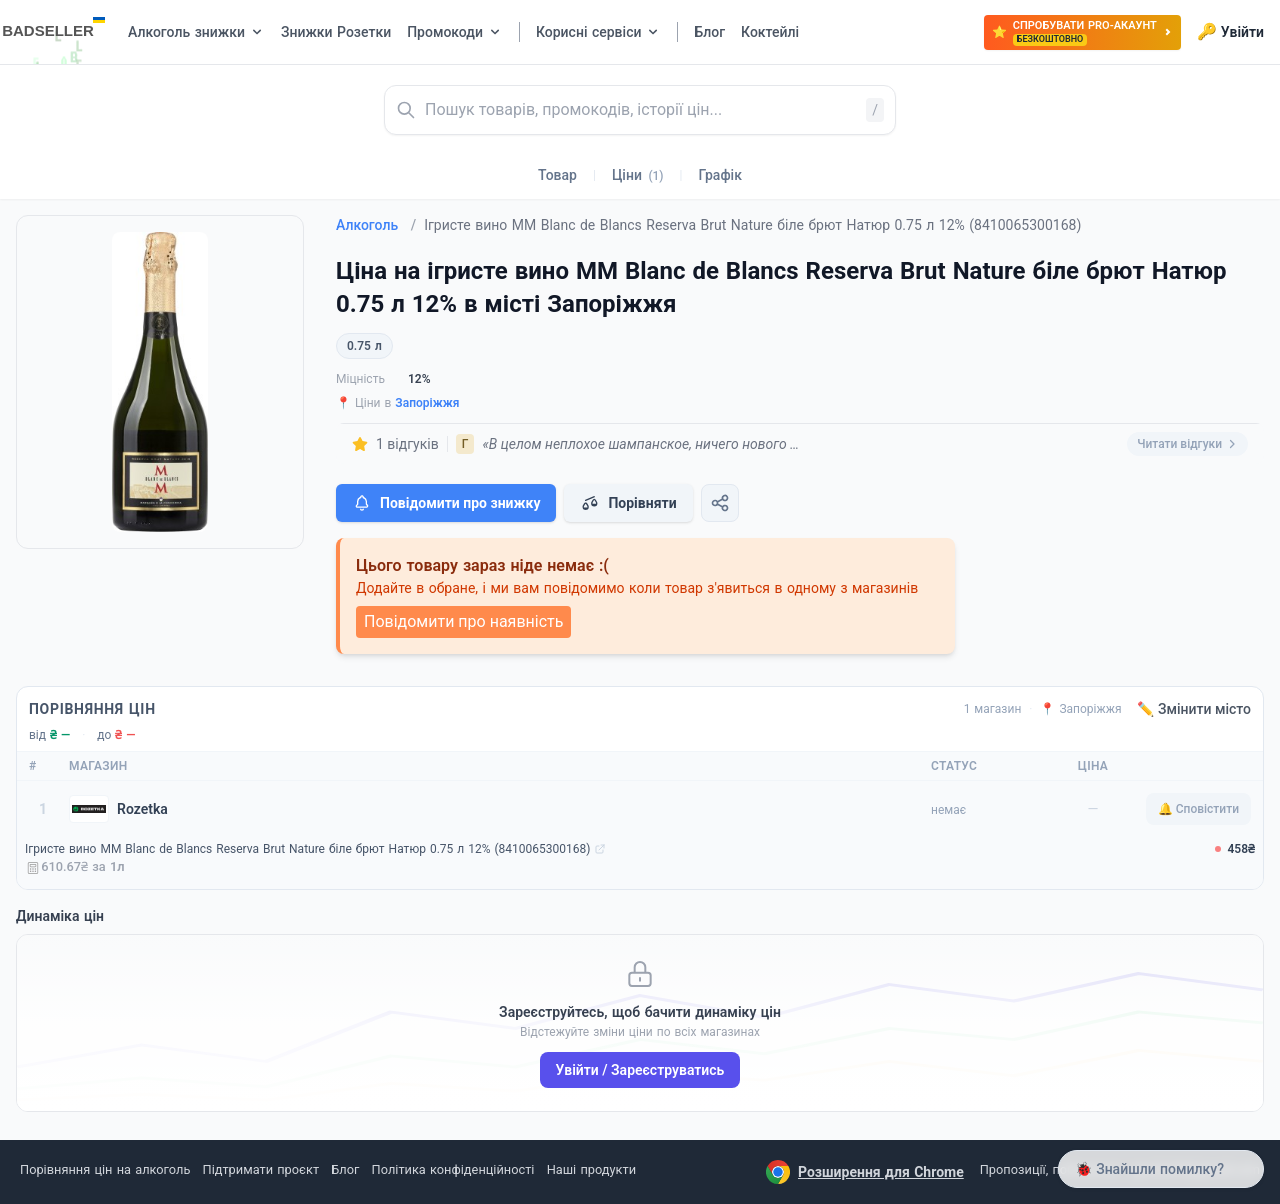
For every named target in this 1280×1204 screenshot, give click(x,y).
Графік (720, 175)
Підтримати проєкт (261, 1169)
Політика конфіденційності (453, 1169)
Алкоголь (376, 225)
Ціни (638, 175)
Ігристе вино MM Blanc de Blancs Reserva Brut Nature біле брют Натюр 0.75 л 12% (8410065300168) (307, 849)
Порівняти (628, 503)
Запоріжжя (427, 403)
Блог (345, 1169)
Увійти (1230, 32)
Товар (557, 175)
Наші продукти (591, 1169)
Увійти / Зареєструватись (640, 1070)
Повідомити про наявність (463, 621)
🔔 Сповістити (1198, 809)
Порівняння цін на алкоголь (105, 1169)
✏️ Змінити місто (1194, 709)
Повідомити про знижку (446, 503)
